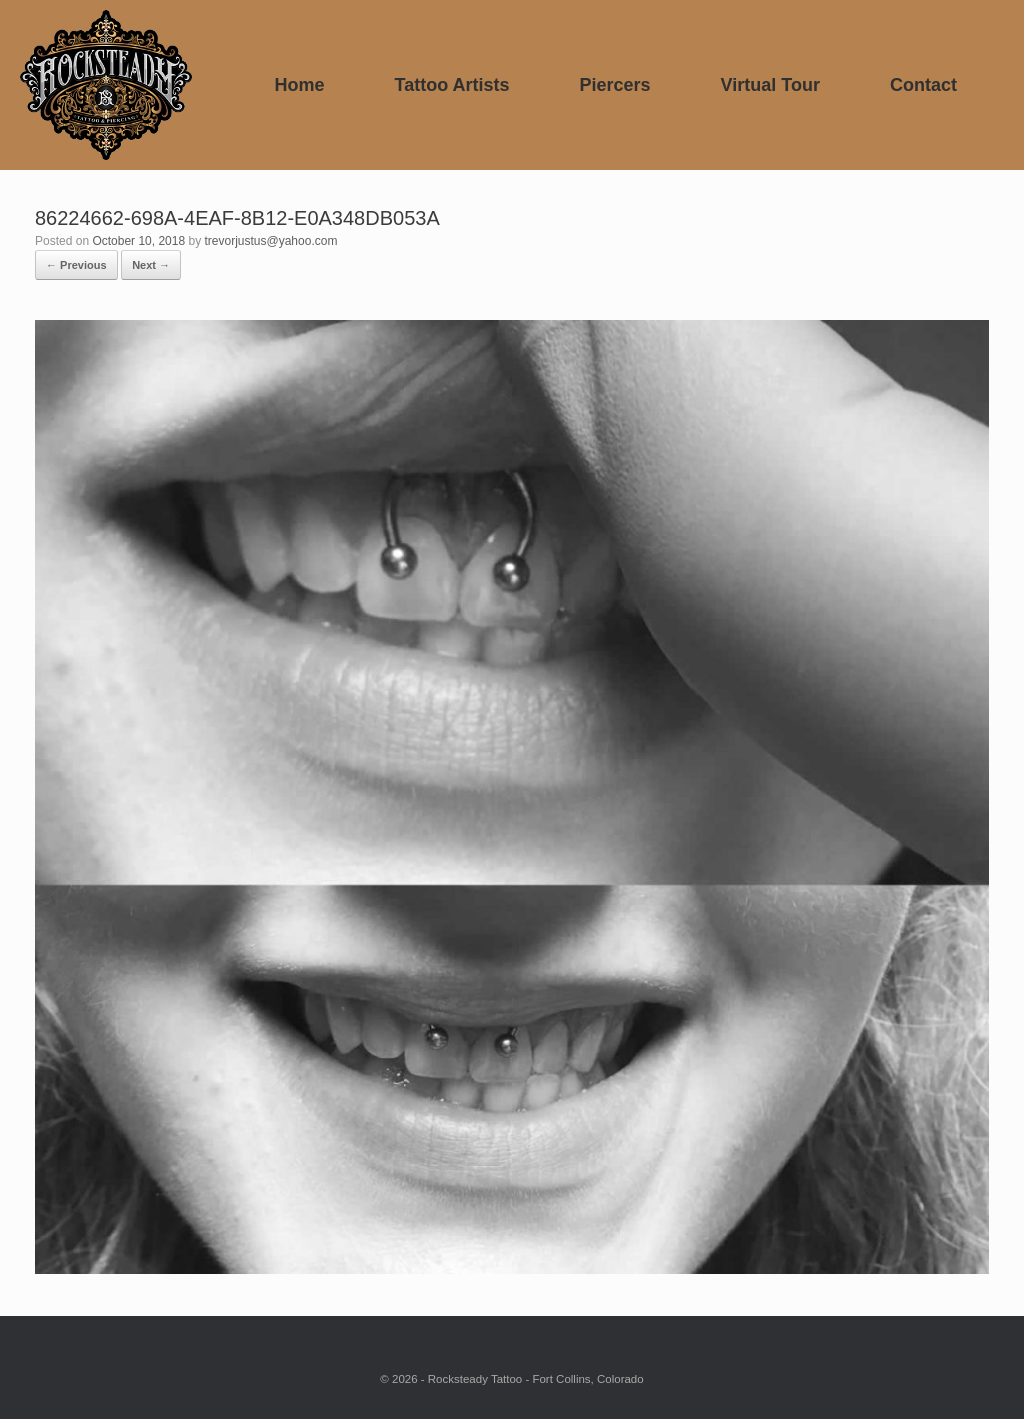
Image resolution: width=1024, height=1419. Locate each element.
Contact (923, 85)
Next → (151, 265)
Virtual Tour (770, 85)
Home (299, 85)
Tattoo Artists (452, 85)
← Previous (76, 265)
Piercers (615, 85)
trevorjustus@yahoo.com (270, 241)
